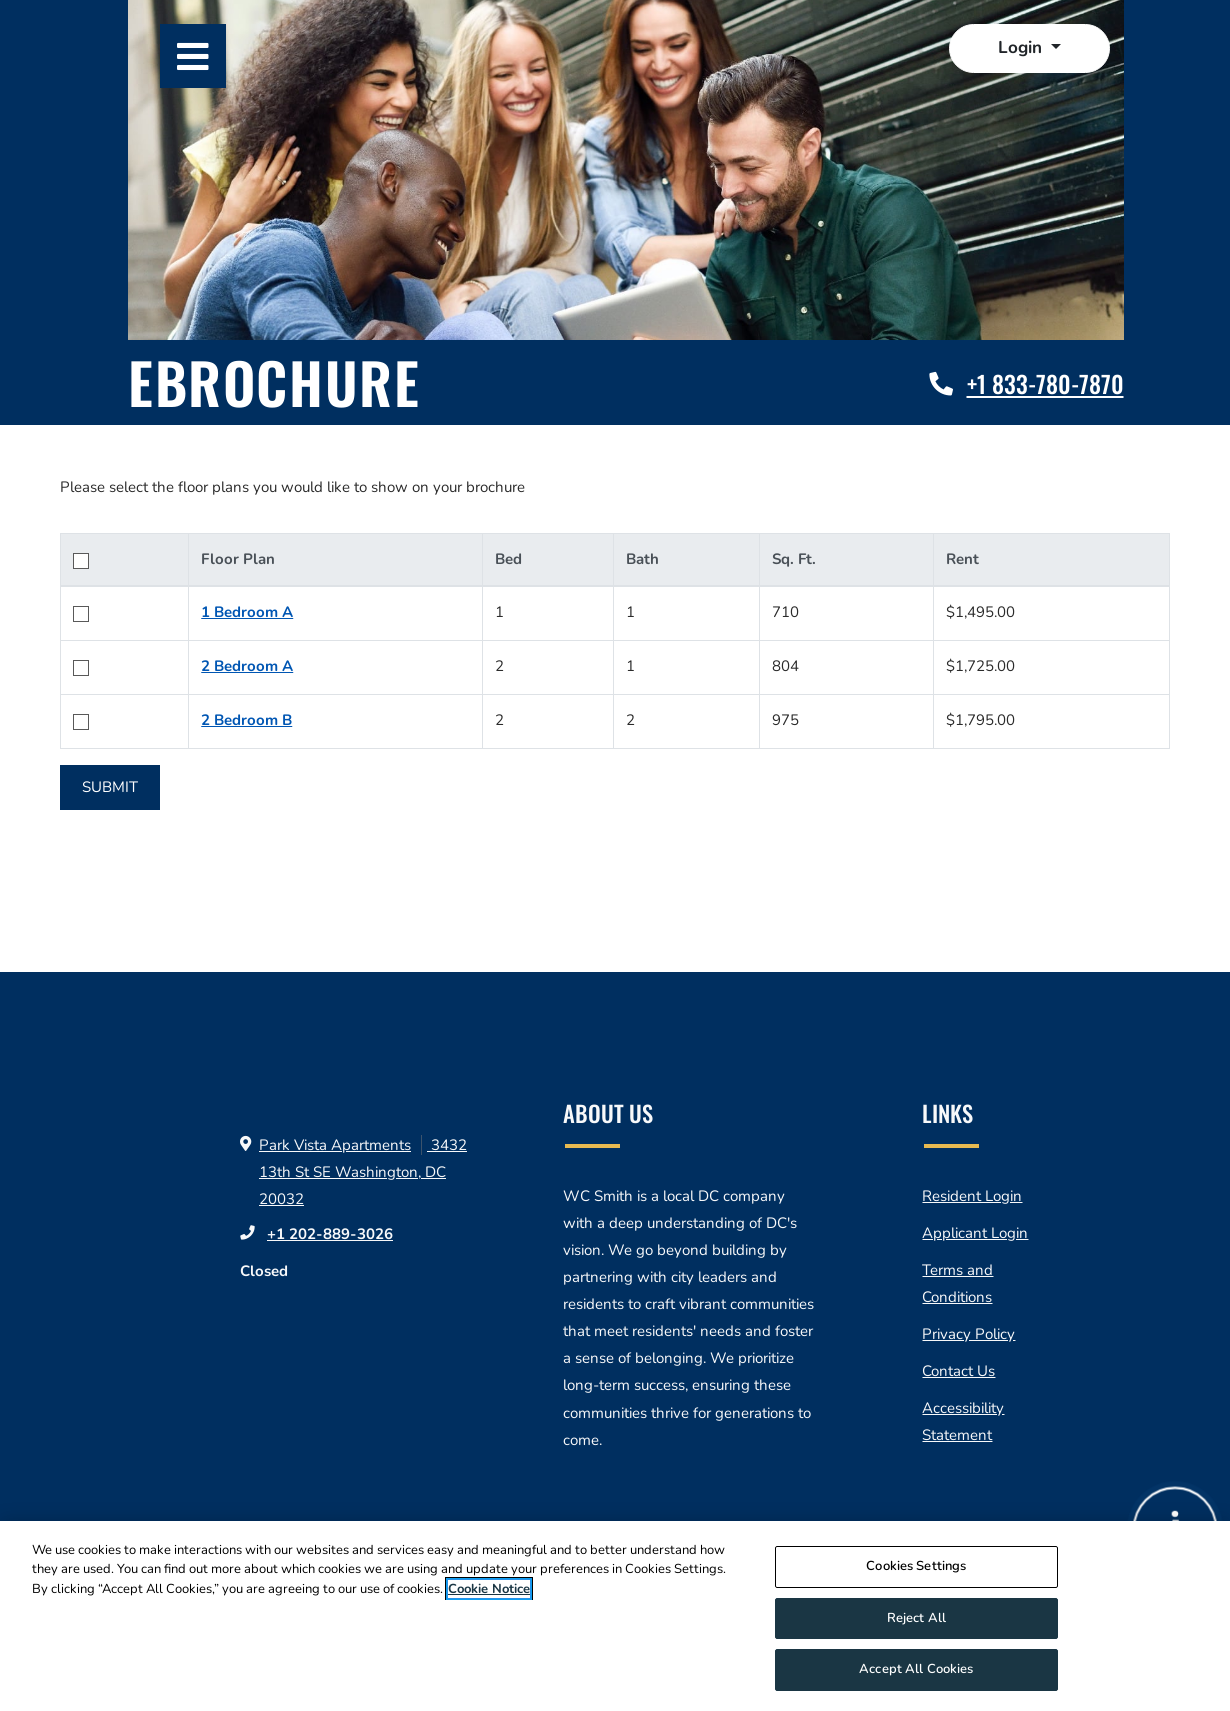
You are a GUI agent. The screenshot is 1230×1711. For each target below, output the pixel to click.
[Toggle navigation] (193, 56)
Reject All (916, 1625)
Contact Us (958, 1371)
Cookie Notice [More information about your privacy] (489, 1596)
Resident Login (972, 1196)
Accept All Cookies (916, 1677)
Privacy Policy (968, 1334)
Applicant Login (975, 1233)
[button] (1029, 48)
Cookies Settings (916, 1573)
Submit (110, 787)
